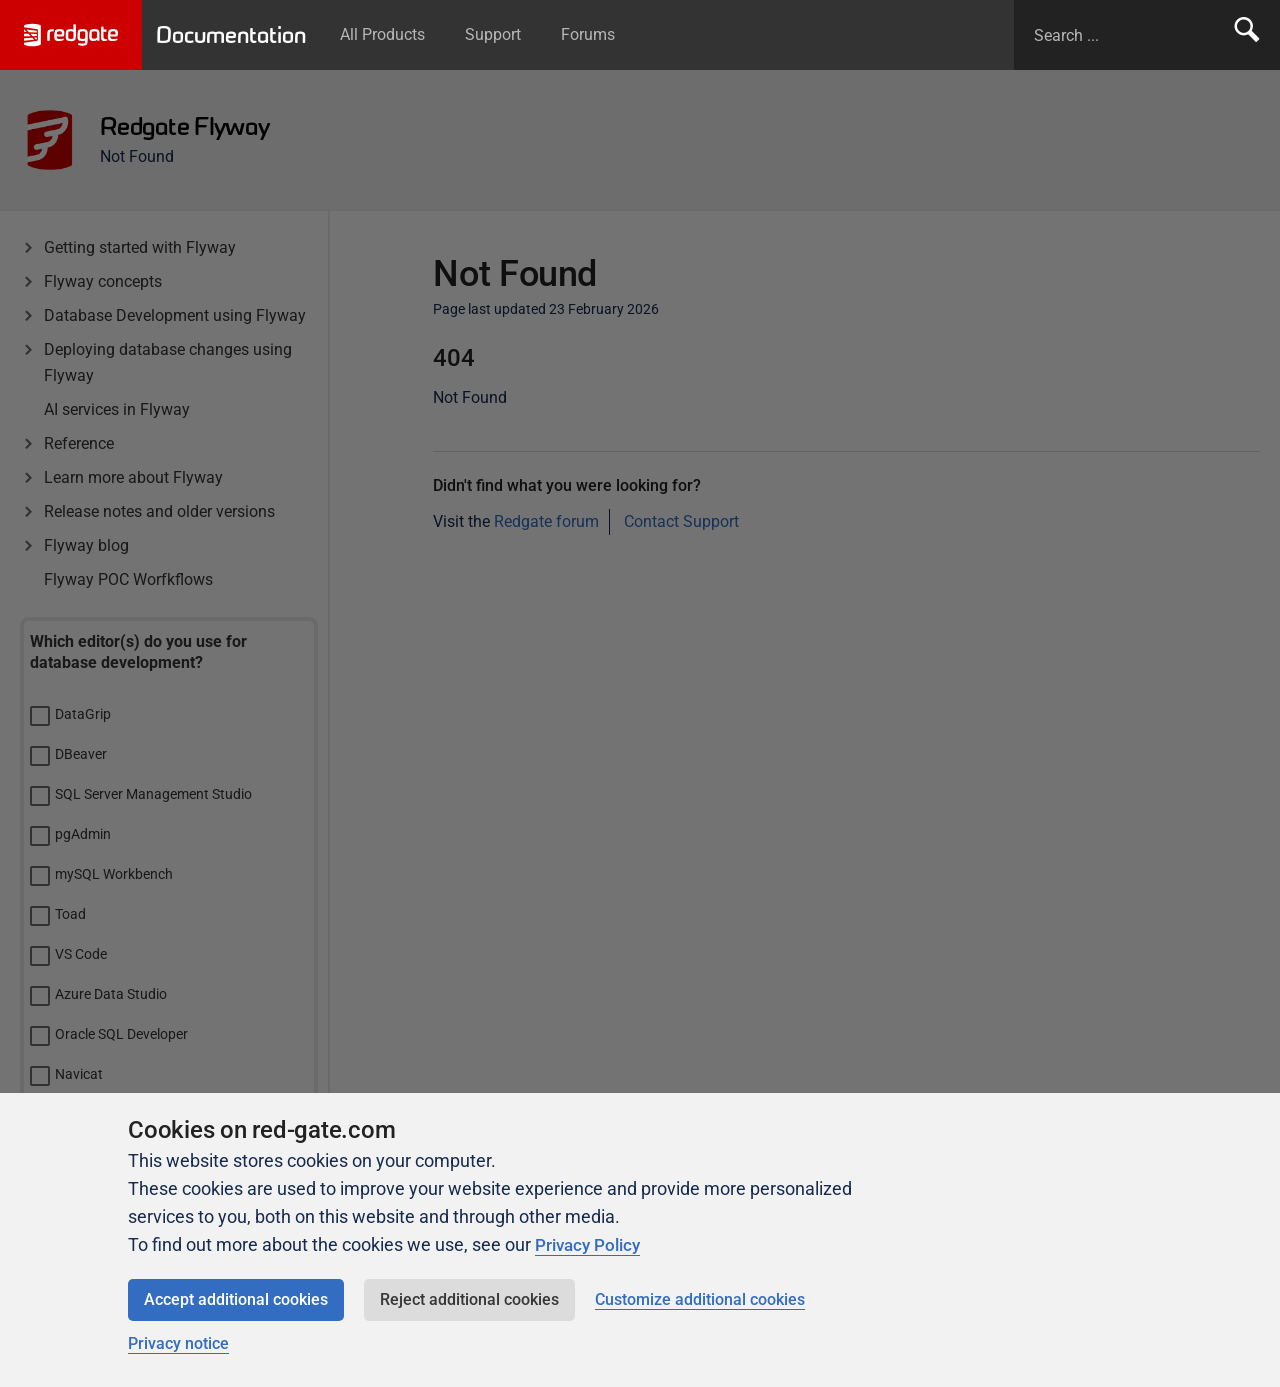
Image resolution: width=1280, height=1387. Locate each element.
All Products (394, 34)
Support (505, 34)
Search (1247, 35)
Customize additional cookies (700, 1299)
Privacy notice (178, 1343)
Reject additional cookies (469, 1299)
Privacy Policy (591, 1244)
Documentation (237, 35)
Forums (600, 34)
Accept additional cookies (236, 1299)
